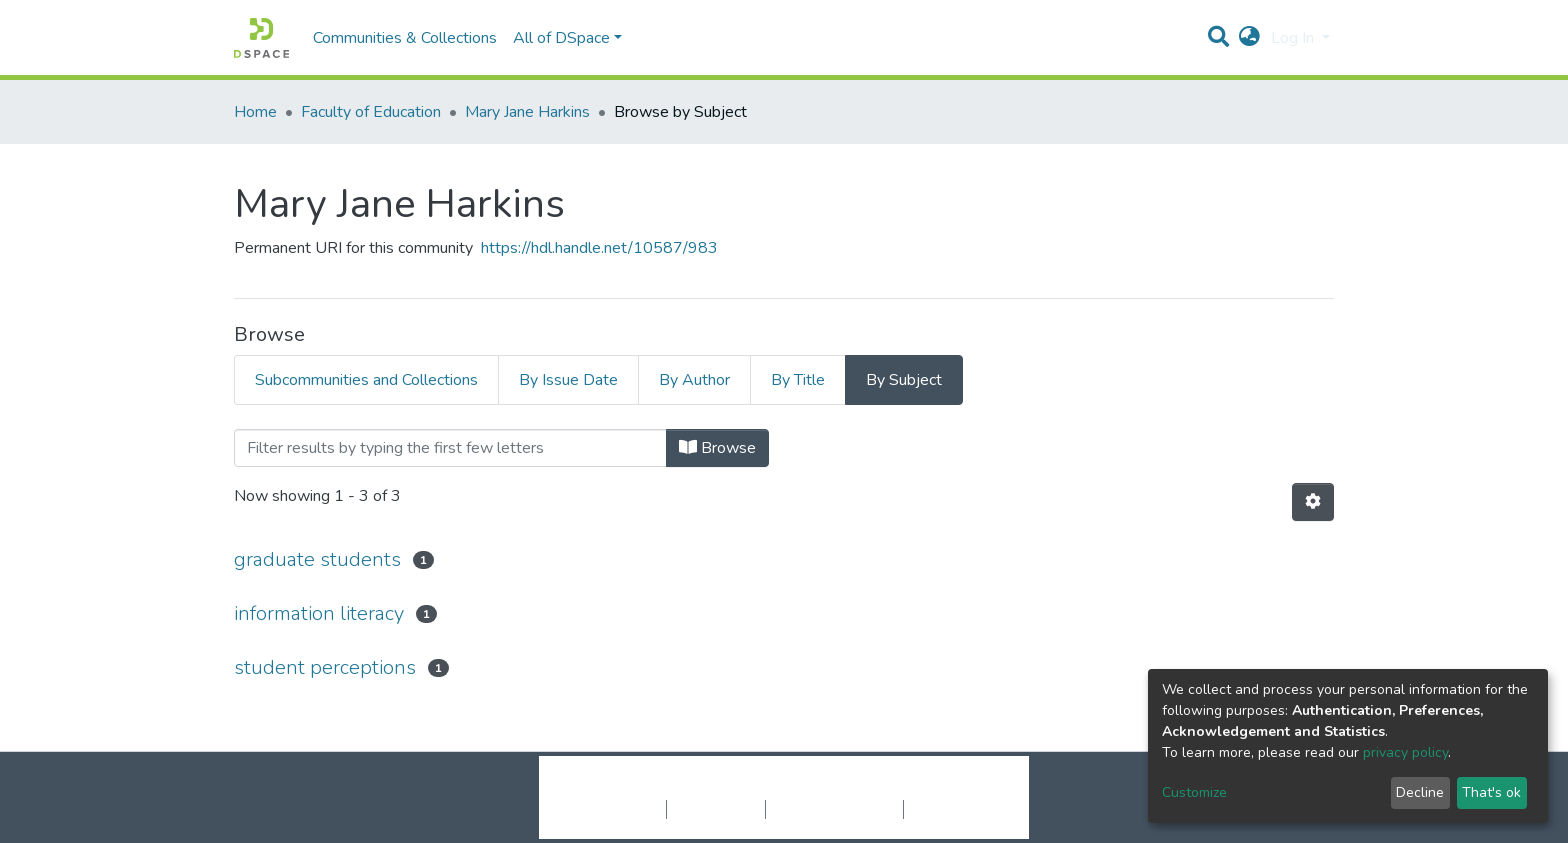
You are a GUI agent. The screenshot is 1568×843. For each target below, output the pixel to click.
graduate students (317, 559)
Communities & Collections (405, 38)
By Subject (904, 380)
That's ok (1491, 792)
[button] (1249, 38)
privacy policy (1405, 752)
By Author (694, 380)
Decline (1420, 792)
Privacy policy (716, 809)
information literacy (319, 613)
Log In (1294, 38)
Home (255, 112)
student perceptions (325, 667)
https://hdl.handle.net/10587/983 (599, 248)
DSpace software (662, 788)
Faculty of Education (371, 112)
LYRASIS (935, 788)
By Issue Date (568, 380)
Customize (1194, 792)
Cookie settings (612, 809)
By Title (798, 380)
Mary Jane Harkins (527, 112)
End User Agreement (834, 809)
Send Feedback (956, 809)
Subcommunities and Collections (366, 380)
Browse (717, 448)
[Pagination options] (1313, 502)
